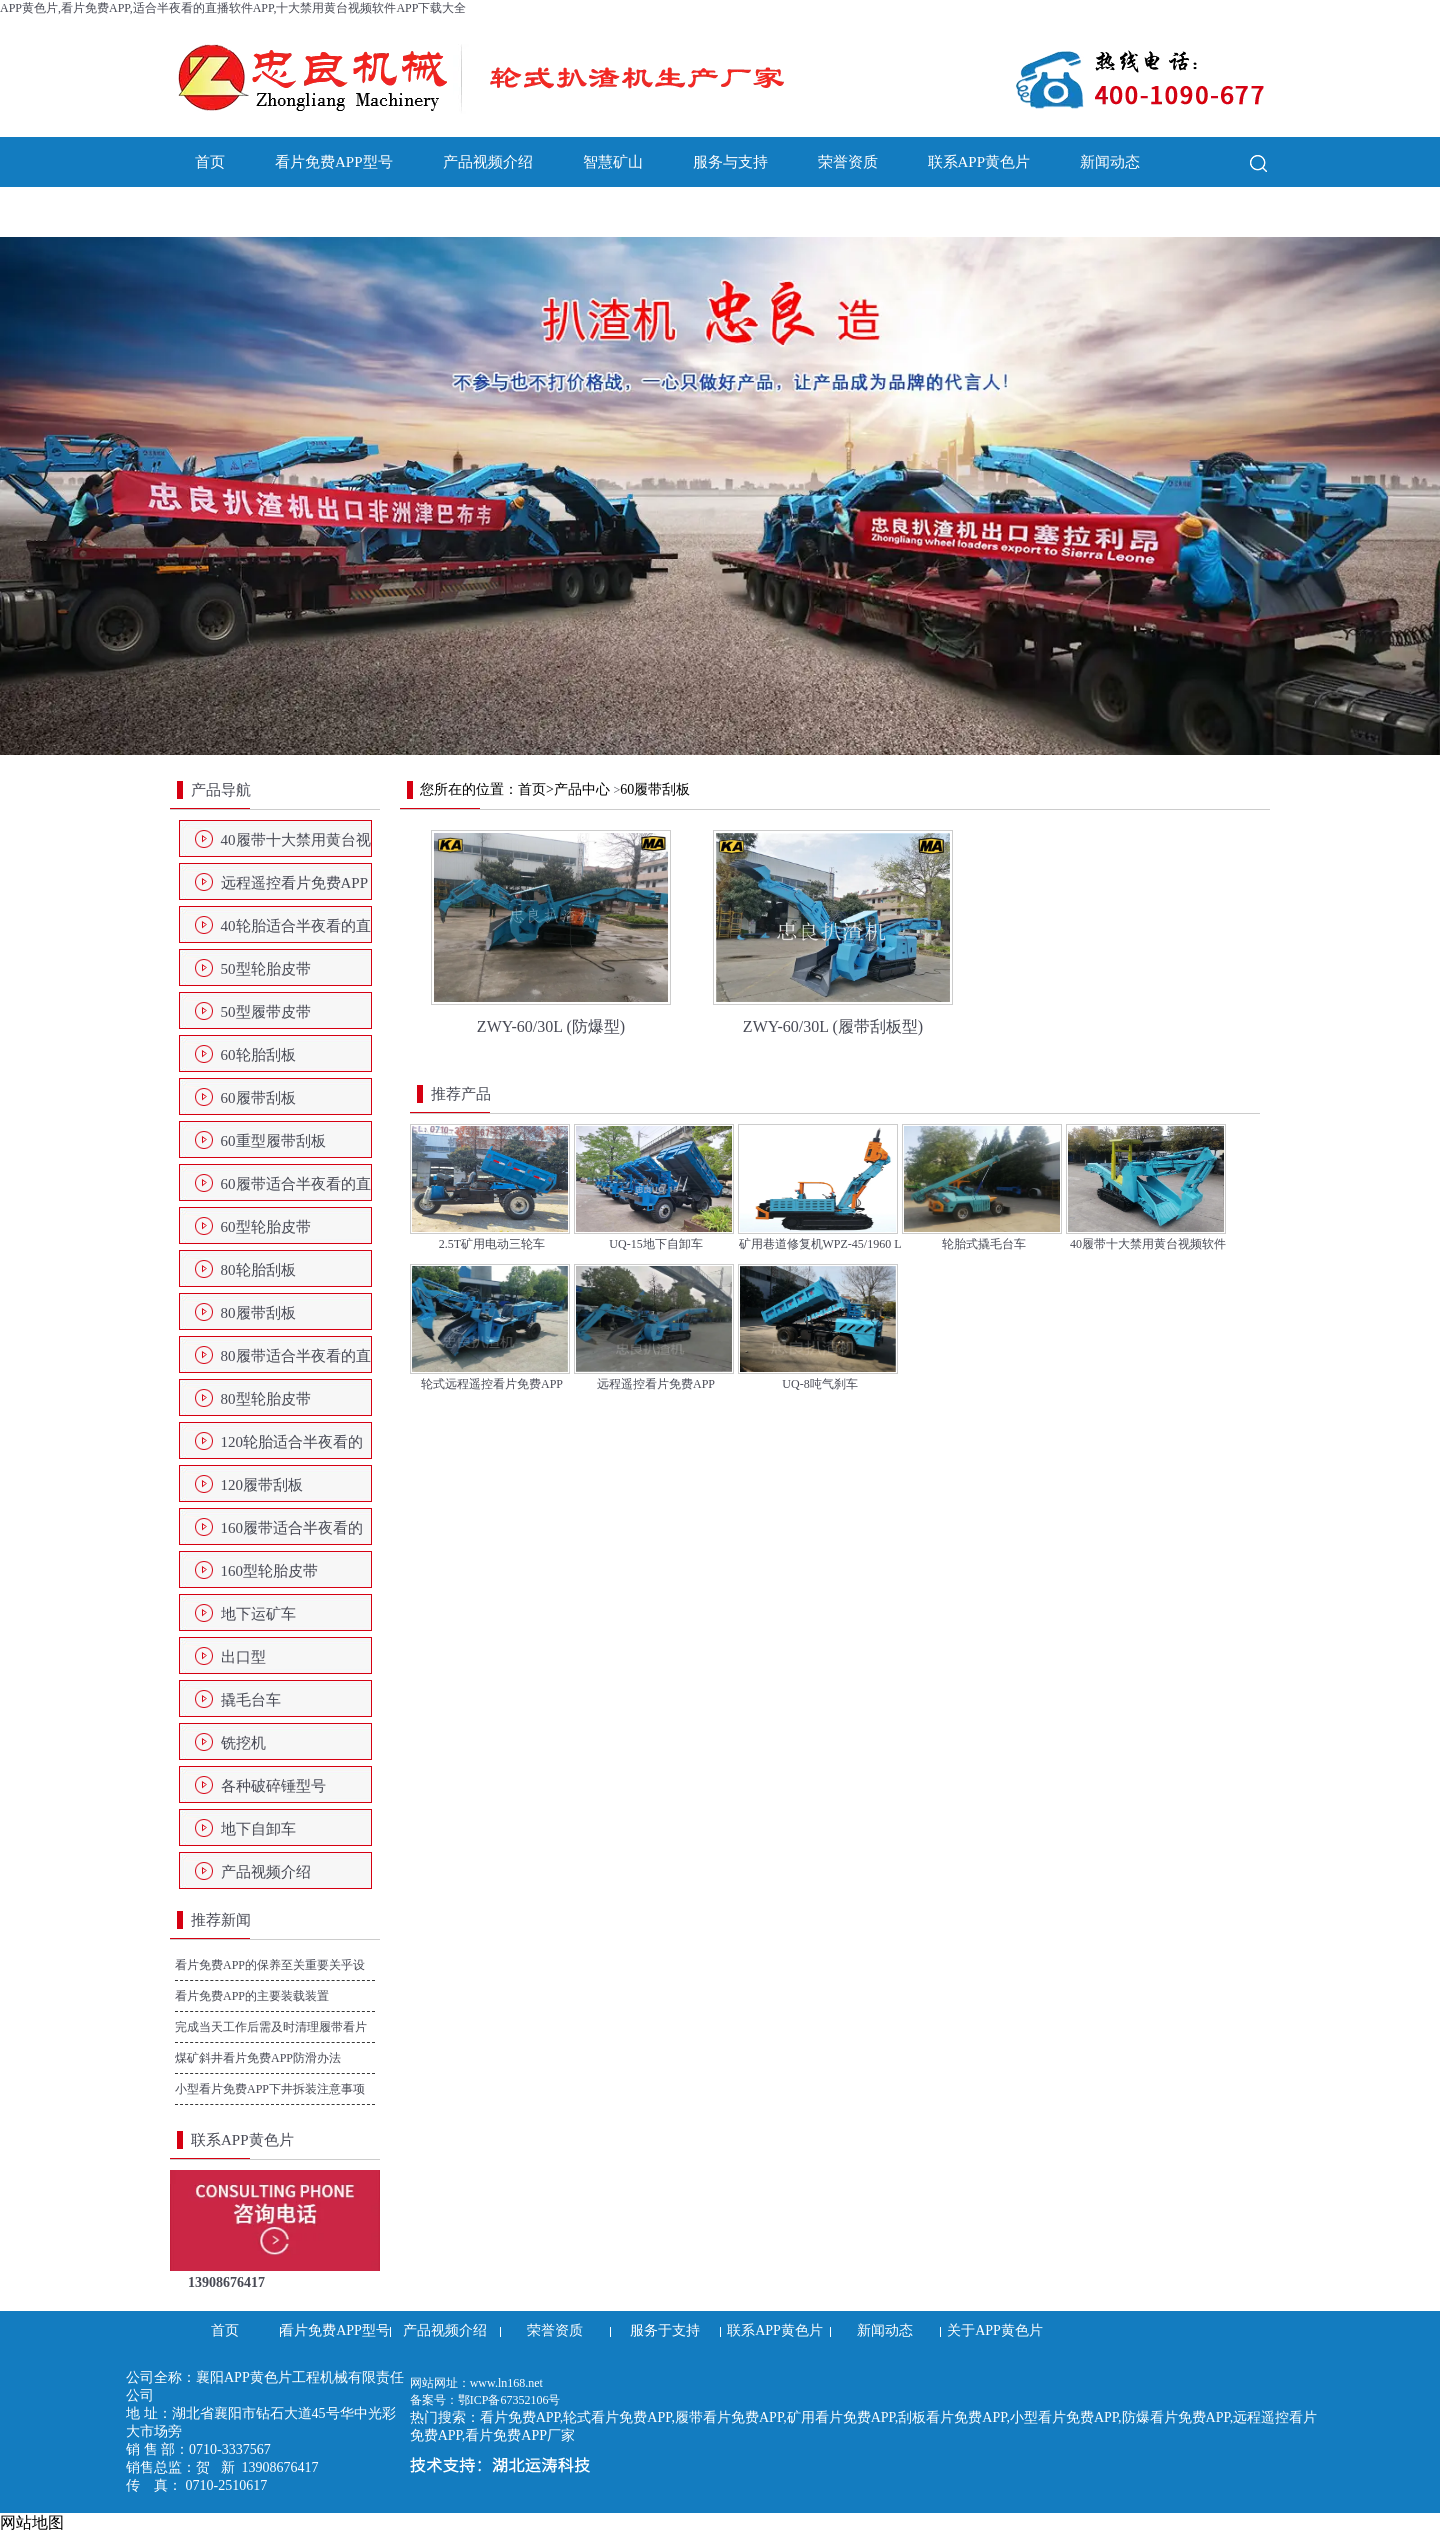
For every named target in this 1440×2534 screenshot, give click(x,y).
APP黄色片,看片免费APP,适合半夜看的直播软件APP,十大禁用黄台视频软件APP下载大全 (233, 8)
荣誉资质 (848, 162)
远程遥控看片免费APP (295, 883)
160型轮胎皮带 (270, 1571)
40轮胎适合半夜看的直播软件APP (296, 932)
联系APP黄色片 (979, 162)
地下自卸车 (258, 1829)
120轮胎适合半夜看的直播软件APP (292, 1448)
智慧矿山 (613, 162)
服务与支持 (730, 162)
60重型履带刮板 (273, 1141)
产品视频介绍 (488, 162)
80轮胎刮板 (258, 1270)
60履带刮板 (258, 1098)
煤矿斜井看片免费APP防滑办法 (258, 2058)
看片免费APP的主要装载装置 (252, 1996)
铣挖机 (243, 1743)
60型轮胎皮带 (266, 1227)
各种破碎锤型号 (273, 1786)
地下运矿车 (258, 1614)
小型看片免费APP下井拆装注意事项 (270, 2089)
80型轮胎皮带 (266, 1399)
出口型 (243, 1657)
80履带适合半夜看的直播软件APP (296, 1362)
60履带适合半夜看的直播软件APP (296, 1190)
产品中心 (582, 789)
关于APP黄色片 (246, 212)
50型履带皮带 (266, 1012)
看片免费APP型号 (334, 162)
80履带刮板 (258, 1313)
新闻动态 (1110, 162)
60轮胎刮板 (258, 1055)
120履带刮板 (262, 1485)
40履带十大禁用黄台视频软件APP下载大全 (296, 846)
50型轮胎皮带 (266, 969)
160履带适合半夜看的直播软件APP (292, 1534)
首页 (210, 162)
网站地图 (32, 2522)
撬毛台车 (251, 1700)
